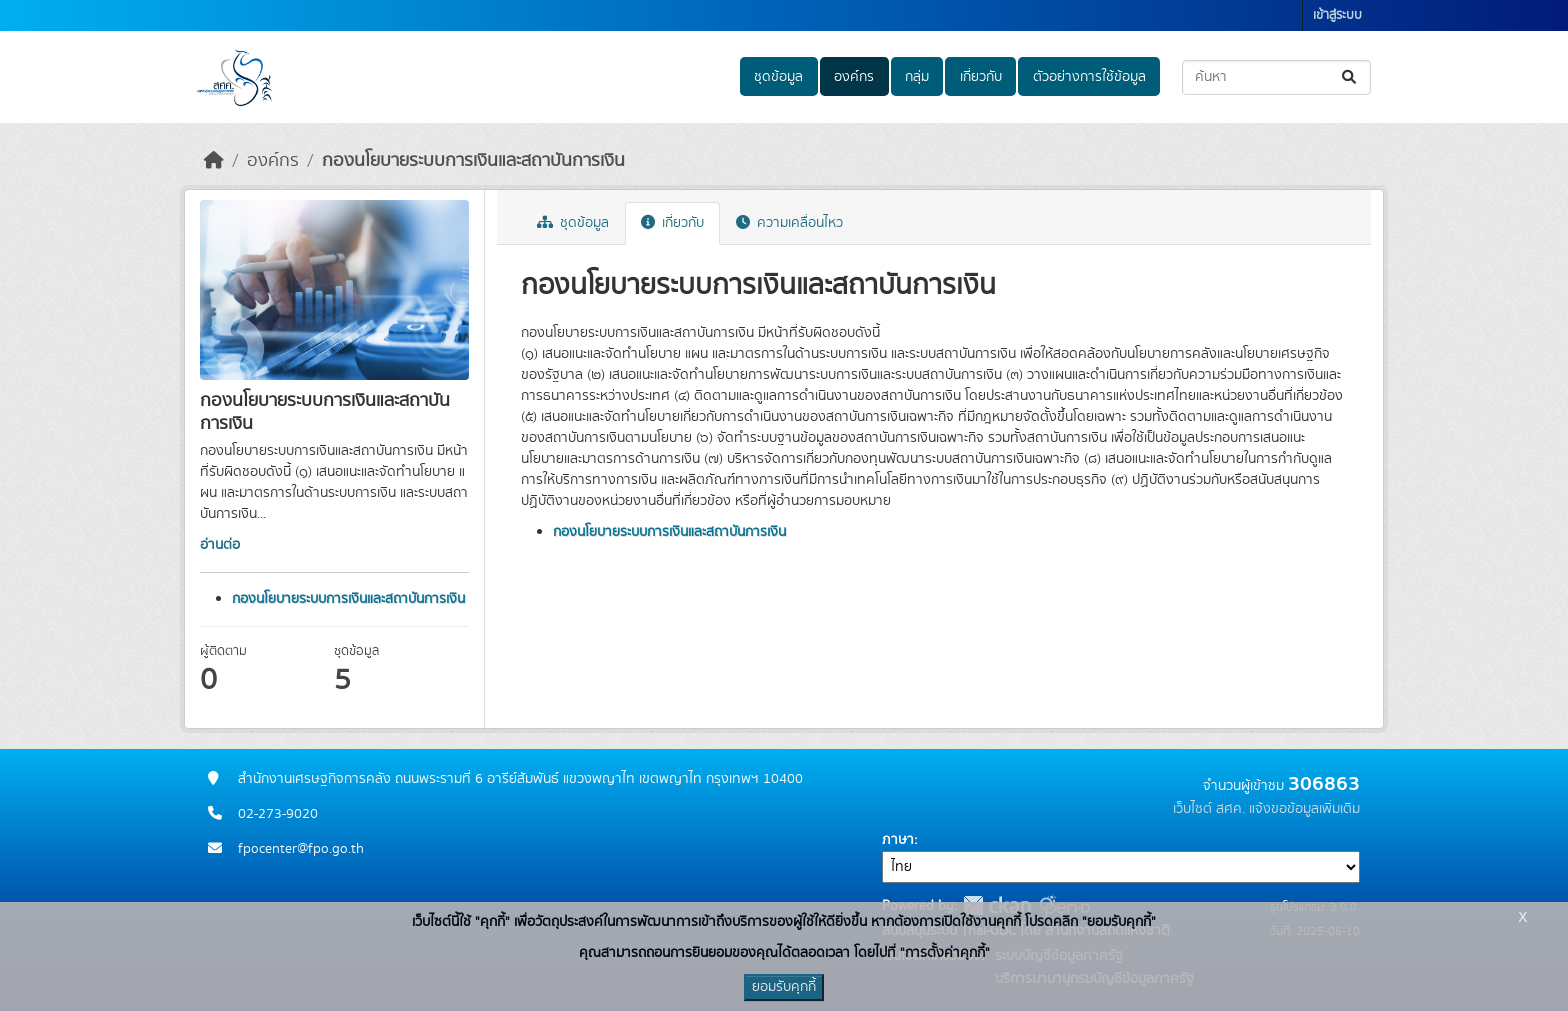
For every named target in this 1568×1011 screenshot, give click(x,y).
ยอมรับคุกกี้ (784, 987)
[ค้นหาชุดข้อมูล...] (1276, 77)
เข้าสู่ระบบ (1337, 15)
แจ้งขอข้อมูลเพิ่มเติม (1304, 809)
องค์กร (854, 77)
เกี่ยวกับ (981, 77)
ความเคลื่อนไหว (789, 223)
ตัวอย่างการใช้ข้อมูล (1089, 77)
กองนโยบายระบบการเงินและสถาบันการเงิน (473, 161)
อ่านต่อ (220, 545)
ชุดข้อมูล (778, 77)
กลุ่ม (917, 77)
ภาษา (898, 840)
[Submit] (1350, 77)
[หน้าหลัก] (214, 161)
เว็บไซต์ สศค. (1209, 809)
